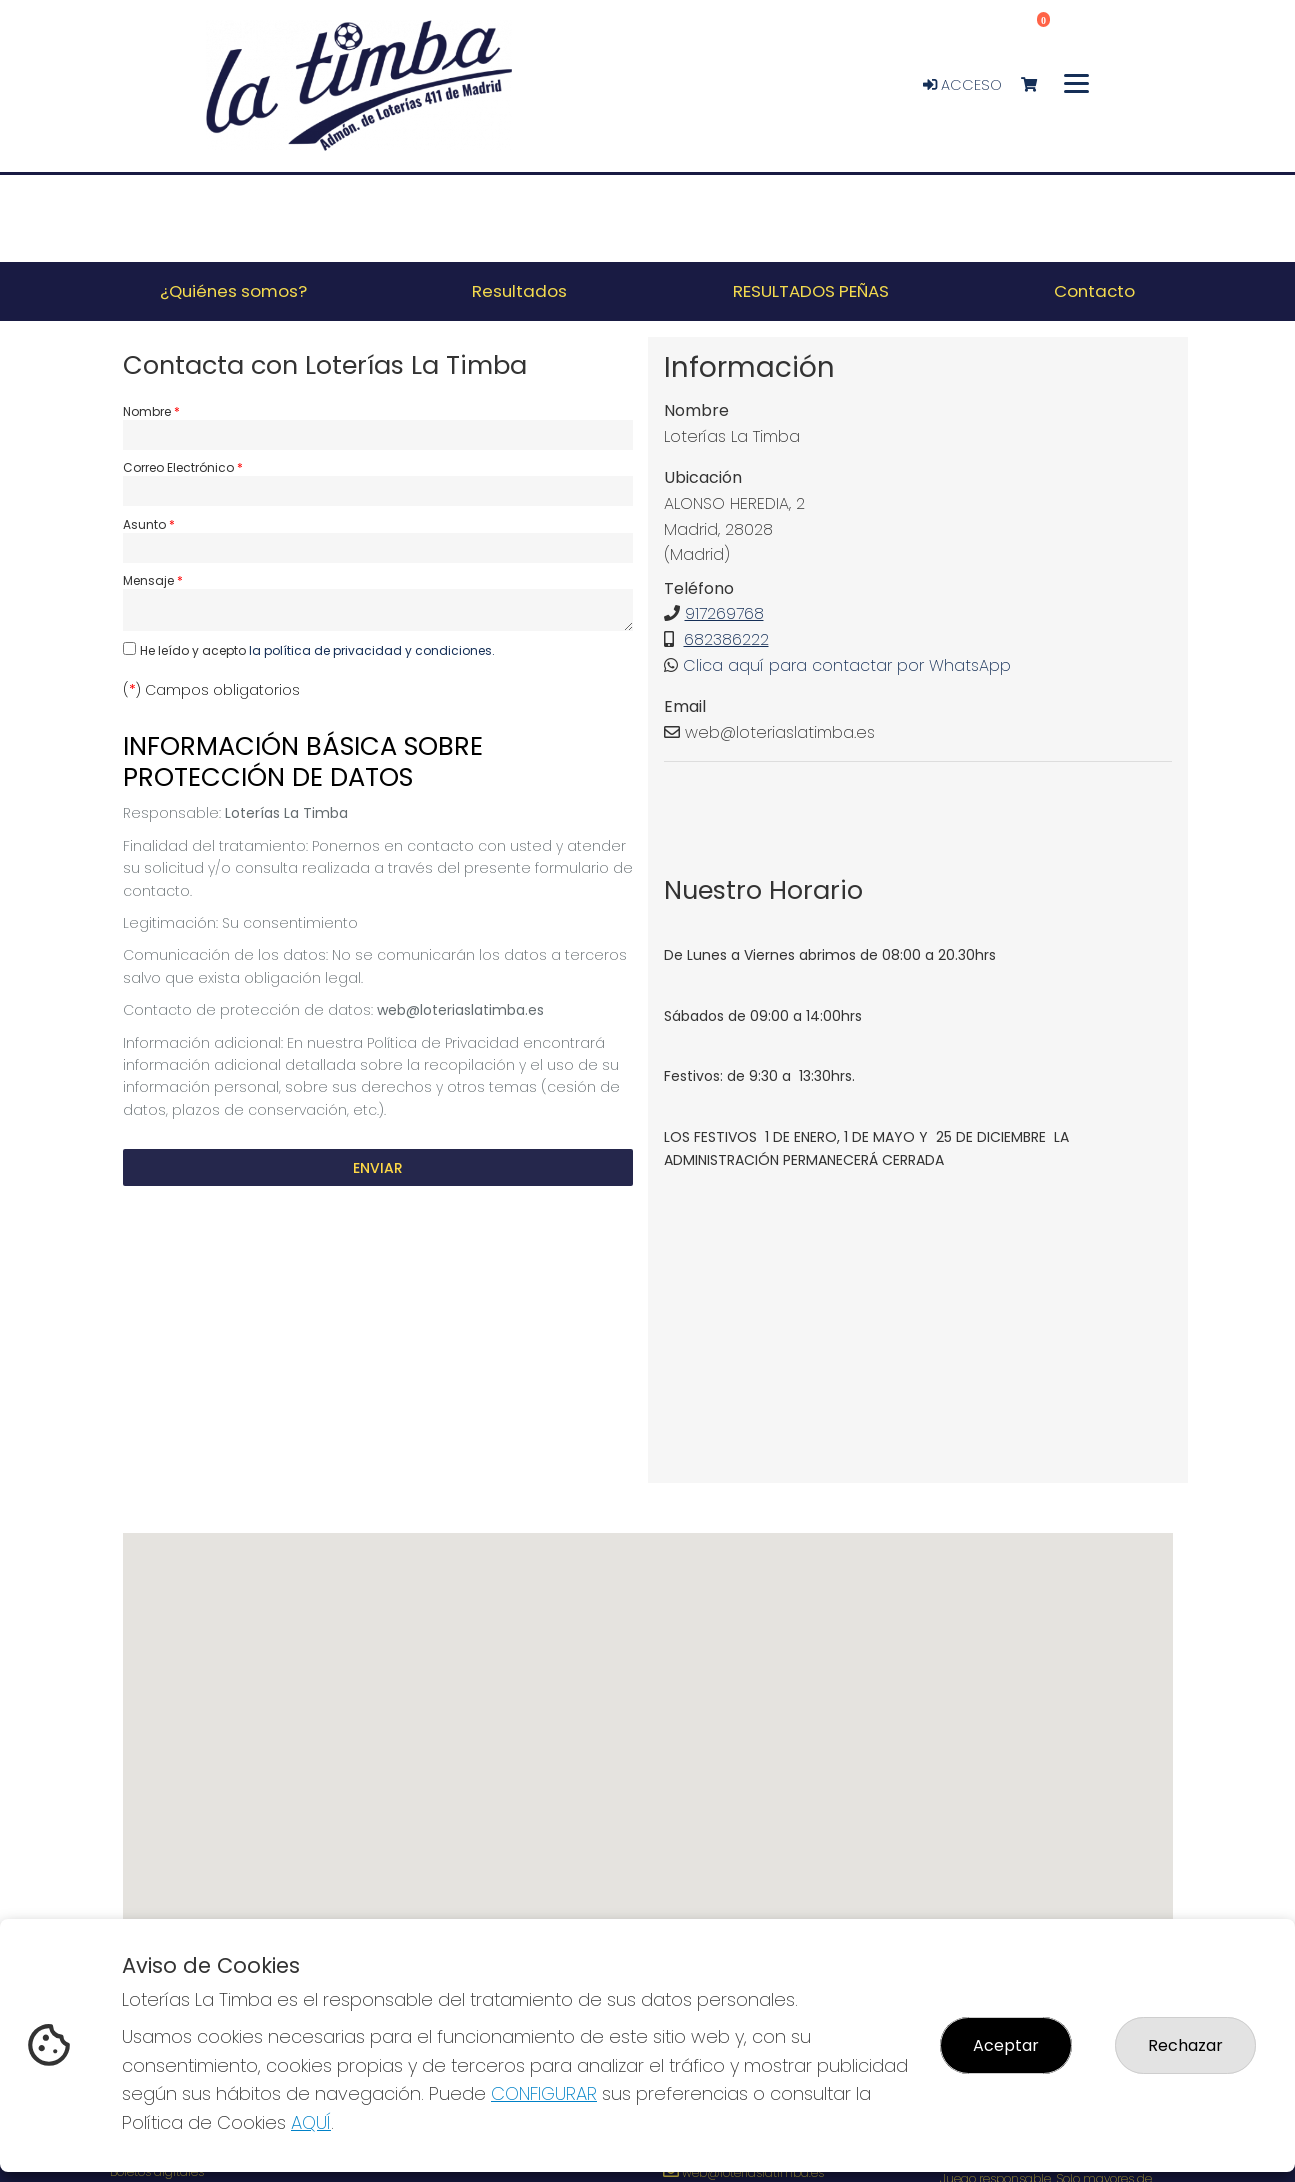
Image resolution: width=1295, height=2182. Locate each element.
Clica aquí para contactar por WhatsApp (847, 665)
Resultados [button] (519, 291)
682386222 (726, 639)
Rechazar (1185, 2045)
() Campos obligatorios (211, 690)
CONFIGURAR (544, 2093)
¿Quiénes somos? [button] (233, 291)
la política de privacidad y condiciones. (372, 650)
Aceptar (1006, 2045)
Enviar (378, 1168)
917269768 (724, 613)
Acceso (962, 85)
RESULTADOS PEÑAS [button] (811, 291)
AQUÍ (311, 2122)
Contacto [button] (1094, 291)
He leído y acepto (317, 650)
